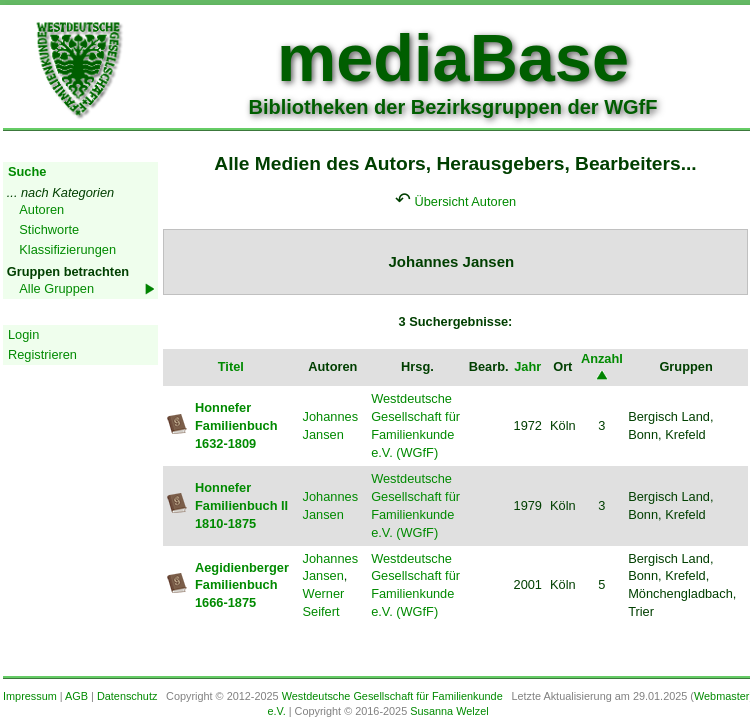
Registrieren (42, 354)
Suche (27, 171)
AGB (76, 696)
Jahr (527, 366)
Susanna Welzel (449, 711)
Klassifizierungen (67, 249)
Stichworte (49, 229)
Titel (231, 366)
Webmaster (721, 696)
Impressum (30, 696)
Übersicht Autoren (465, 201)
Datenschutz (127, 696)
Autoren (41, 209)
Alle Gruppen (56, 288)
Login (23, 334)
